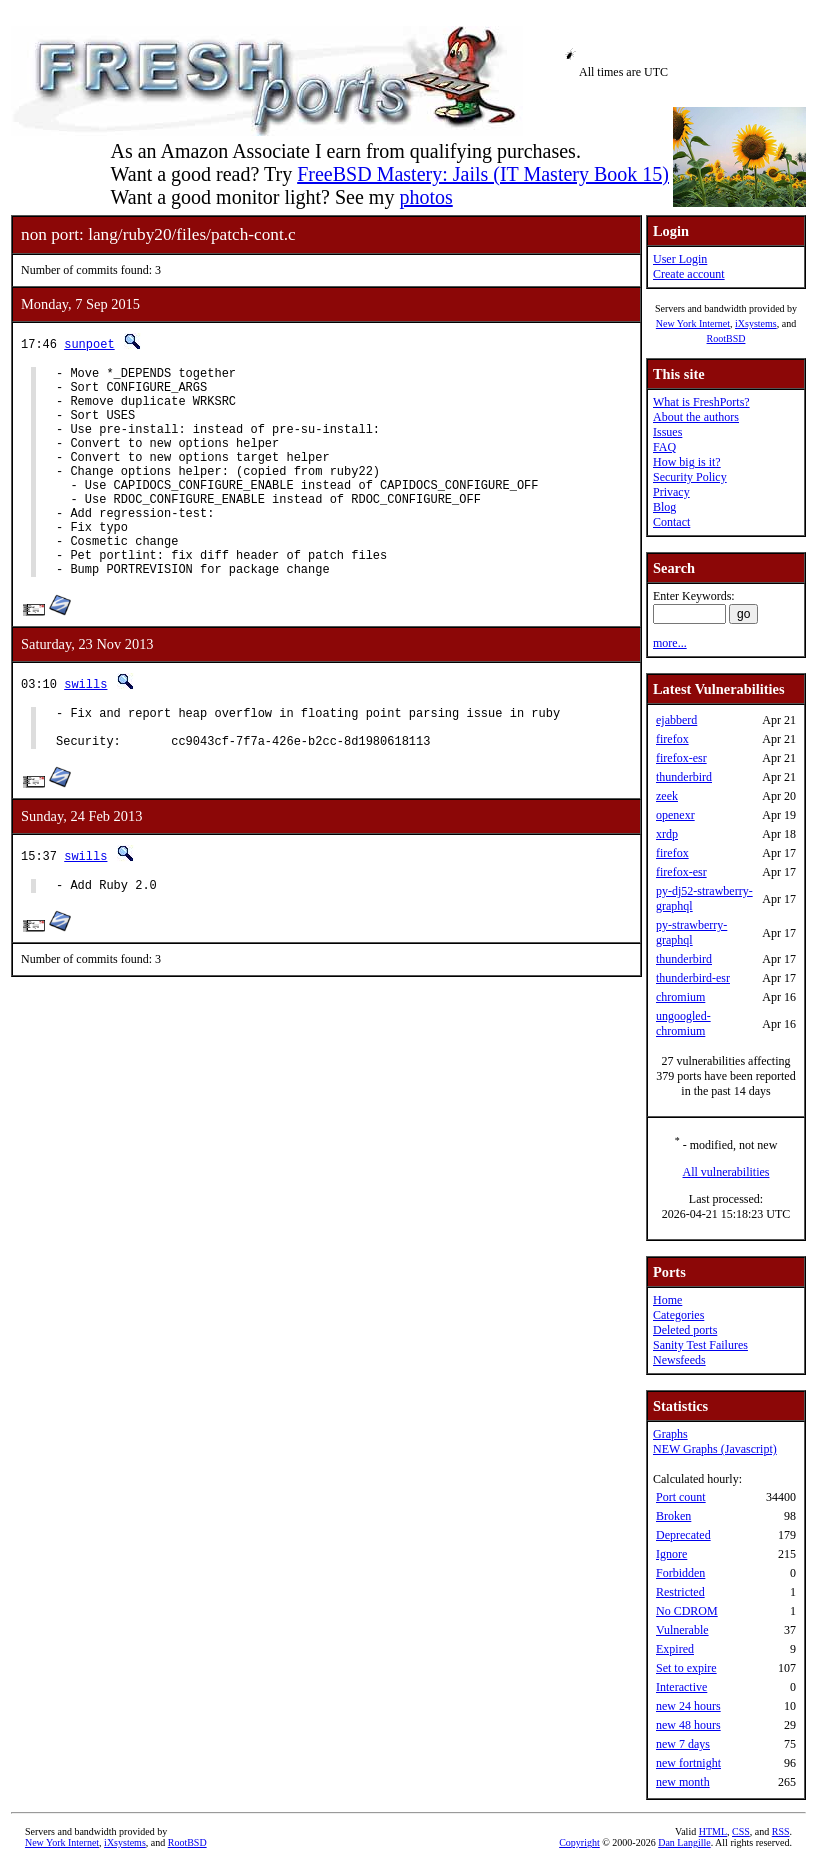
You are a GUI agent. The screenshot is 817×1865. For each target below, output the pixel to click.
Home (667, 1300)
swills (85, 728)
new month (683, 1782)
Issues (667, 432)
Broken (673, 1516)
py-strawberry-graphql (691, 932)
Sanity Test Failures (700, 1345)
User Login (680, 259)
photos (425, 197)
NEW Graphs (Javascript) (715, 1449)
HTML (713, 1831)
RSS (781, 1831)
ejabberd (676, 720)
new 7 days (683, 1744)
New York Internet (693, 323)
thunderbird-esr (693, 978)
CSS (741, 1831)
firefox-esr (681, 758)
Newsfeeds (679, 1360)
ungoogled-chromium (683, 1023)
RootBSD (726, 338)
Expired (675, 1649)
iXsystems (756, 323)
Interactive (681, 1687)
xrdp (667, 834)
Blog (664, 507)
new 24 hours (688, 1706)
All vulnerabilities (726, 1172)
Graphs (670, 1434)
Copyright (579, 1842)
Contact (671, 522)
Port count (681, 1497)
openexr (675, 815)
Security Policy (690, 477)
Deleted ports (685, 1330)
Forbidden (680, 1573)
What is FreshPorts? (701, 402)
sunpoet (89, 343)
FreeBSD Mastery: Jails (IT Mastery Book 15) (483, 174)
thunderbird (684, 777)
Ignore (671, 1554)
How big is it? (687, 462)
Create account (689, 274)
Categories (678, 1315)
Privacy (671, 492)
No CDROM (687, 1611)
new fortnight (688, 1763)
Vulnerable (682, 1630)
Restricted (680, 1592)
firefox (672, 739)
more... (670, 643)
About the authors (696, 417)
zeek (667, 796)
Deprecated (683, 1535)
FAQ (664, 447)
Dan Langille (684, 1842)
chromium (680, 997)
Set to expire (686, 1668)
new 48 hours (688, 1725)
